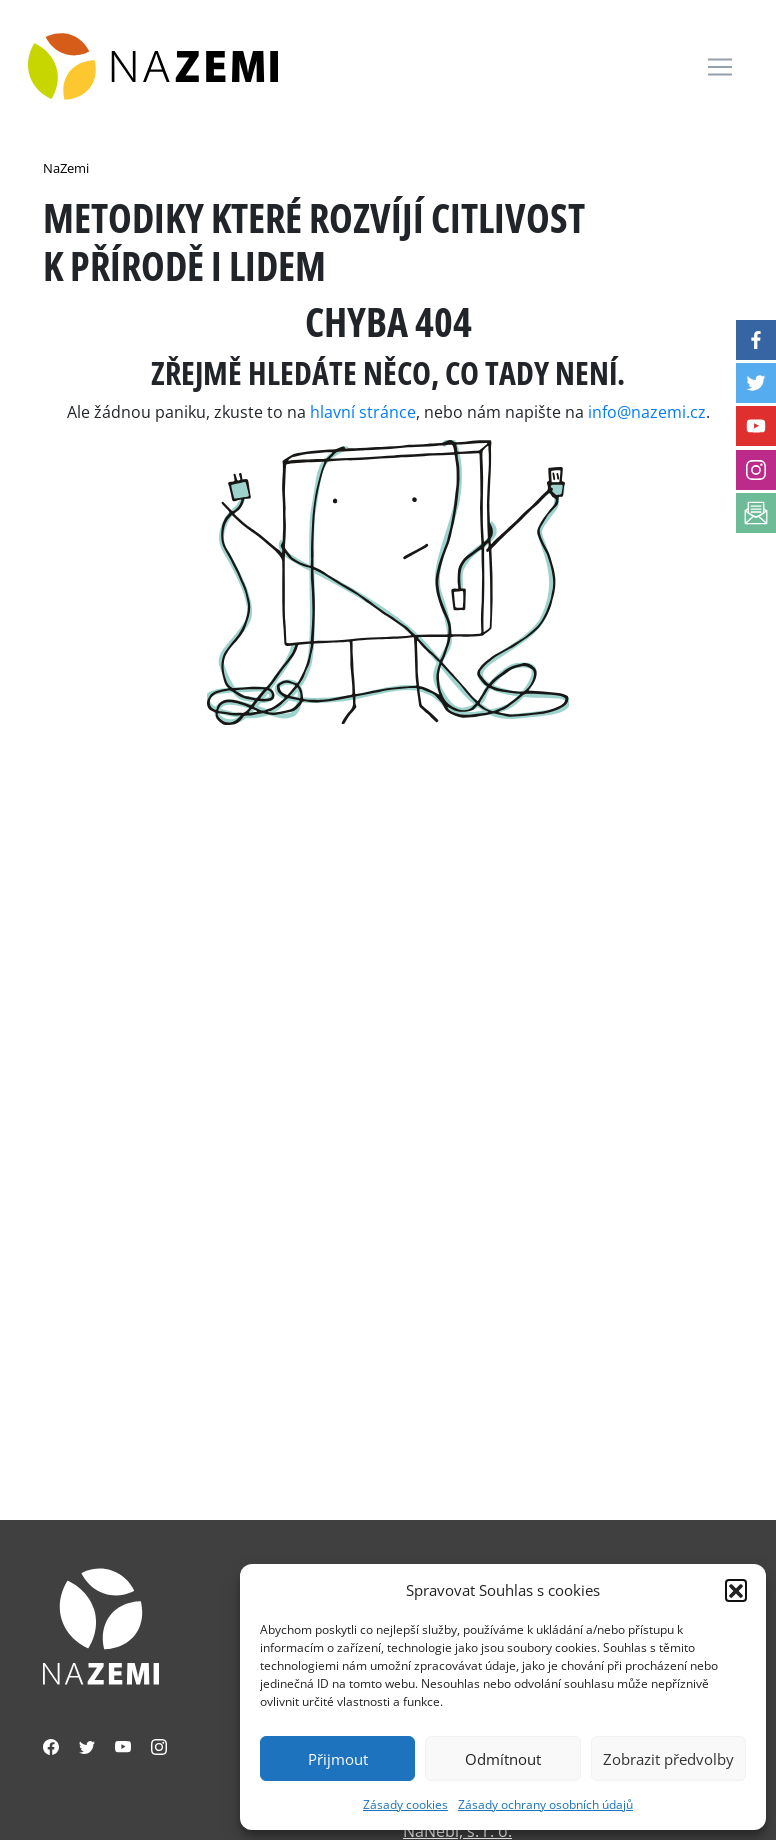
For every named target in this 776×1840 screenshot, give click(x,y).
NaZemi (66, 168)
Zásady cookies (405, 1804)
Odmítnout (503, 1759)
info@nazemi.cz (647, 412)
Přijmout (338, 1759)
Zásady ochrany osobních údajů (545, 1804)
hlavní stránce (363, 412)
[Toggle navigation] (720, 67)
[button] (736, 1590)
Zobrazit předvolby (668, 1759)
